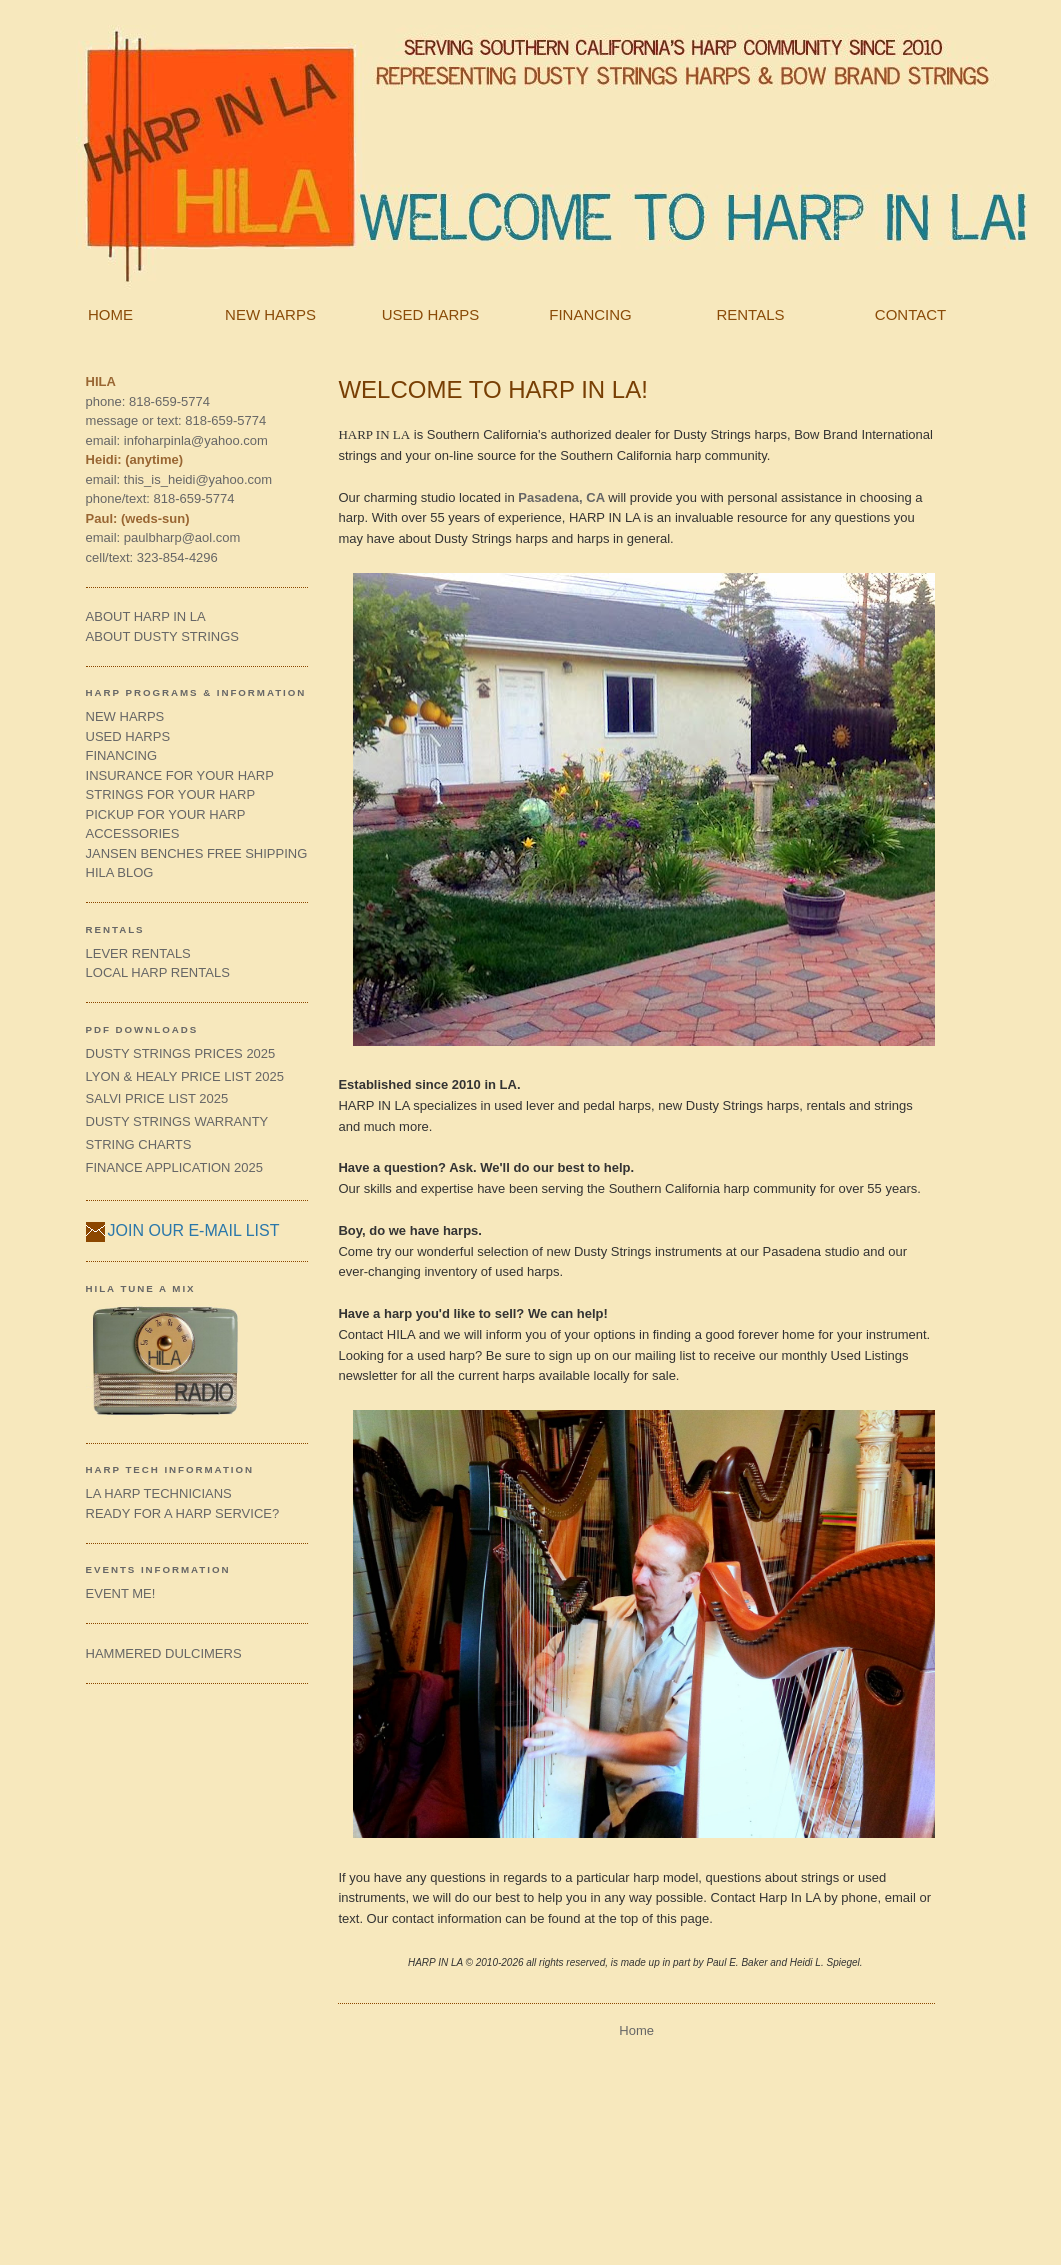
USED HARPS (431, 314)
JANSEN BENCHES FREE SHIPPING (197, 853)
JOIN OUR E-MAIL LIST (194, 1230)
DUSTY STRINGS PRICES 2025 (181, 1053)
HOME (110, 314)
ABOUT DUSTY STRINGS (162, 636)
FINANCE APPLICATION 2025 (175, 1167)
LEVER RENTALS (138, 953)
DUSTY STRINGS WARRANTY (177, 1121)
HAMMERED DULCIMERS (164, 1653)
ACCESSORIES (133, 833)
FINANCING (590, 314)
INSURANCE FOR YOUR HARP (180, 775)
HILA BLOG (120, 872)
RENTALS (750, 314)
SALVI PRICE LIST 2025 (157, 1098)
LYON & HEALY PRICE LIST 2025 (185, 1076)
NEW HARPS (270, 314)
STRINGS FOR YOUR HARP (171, 794)
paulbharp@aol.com (182, 537)
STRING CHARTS (139, 1144)
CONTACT (910, 314)
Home (636, 2030)
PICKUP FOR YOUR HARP (166, 814)
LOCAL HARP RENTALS (158, 972)
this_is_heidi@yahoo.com (198, 479)
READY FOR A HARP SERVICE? (183, 1513)
